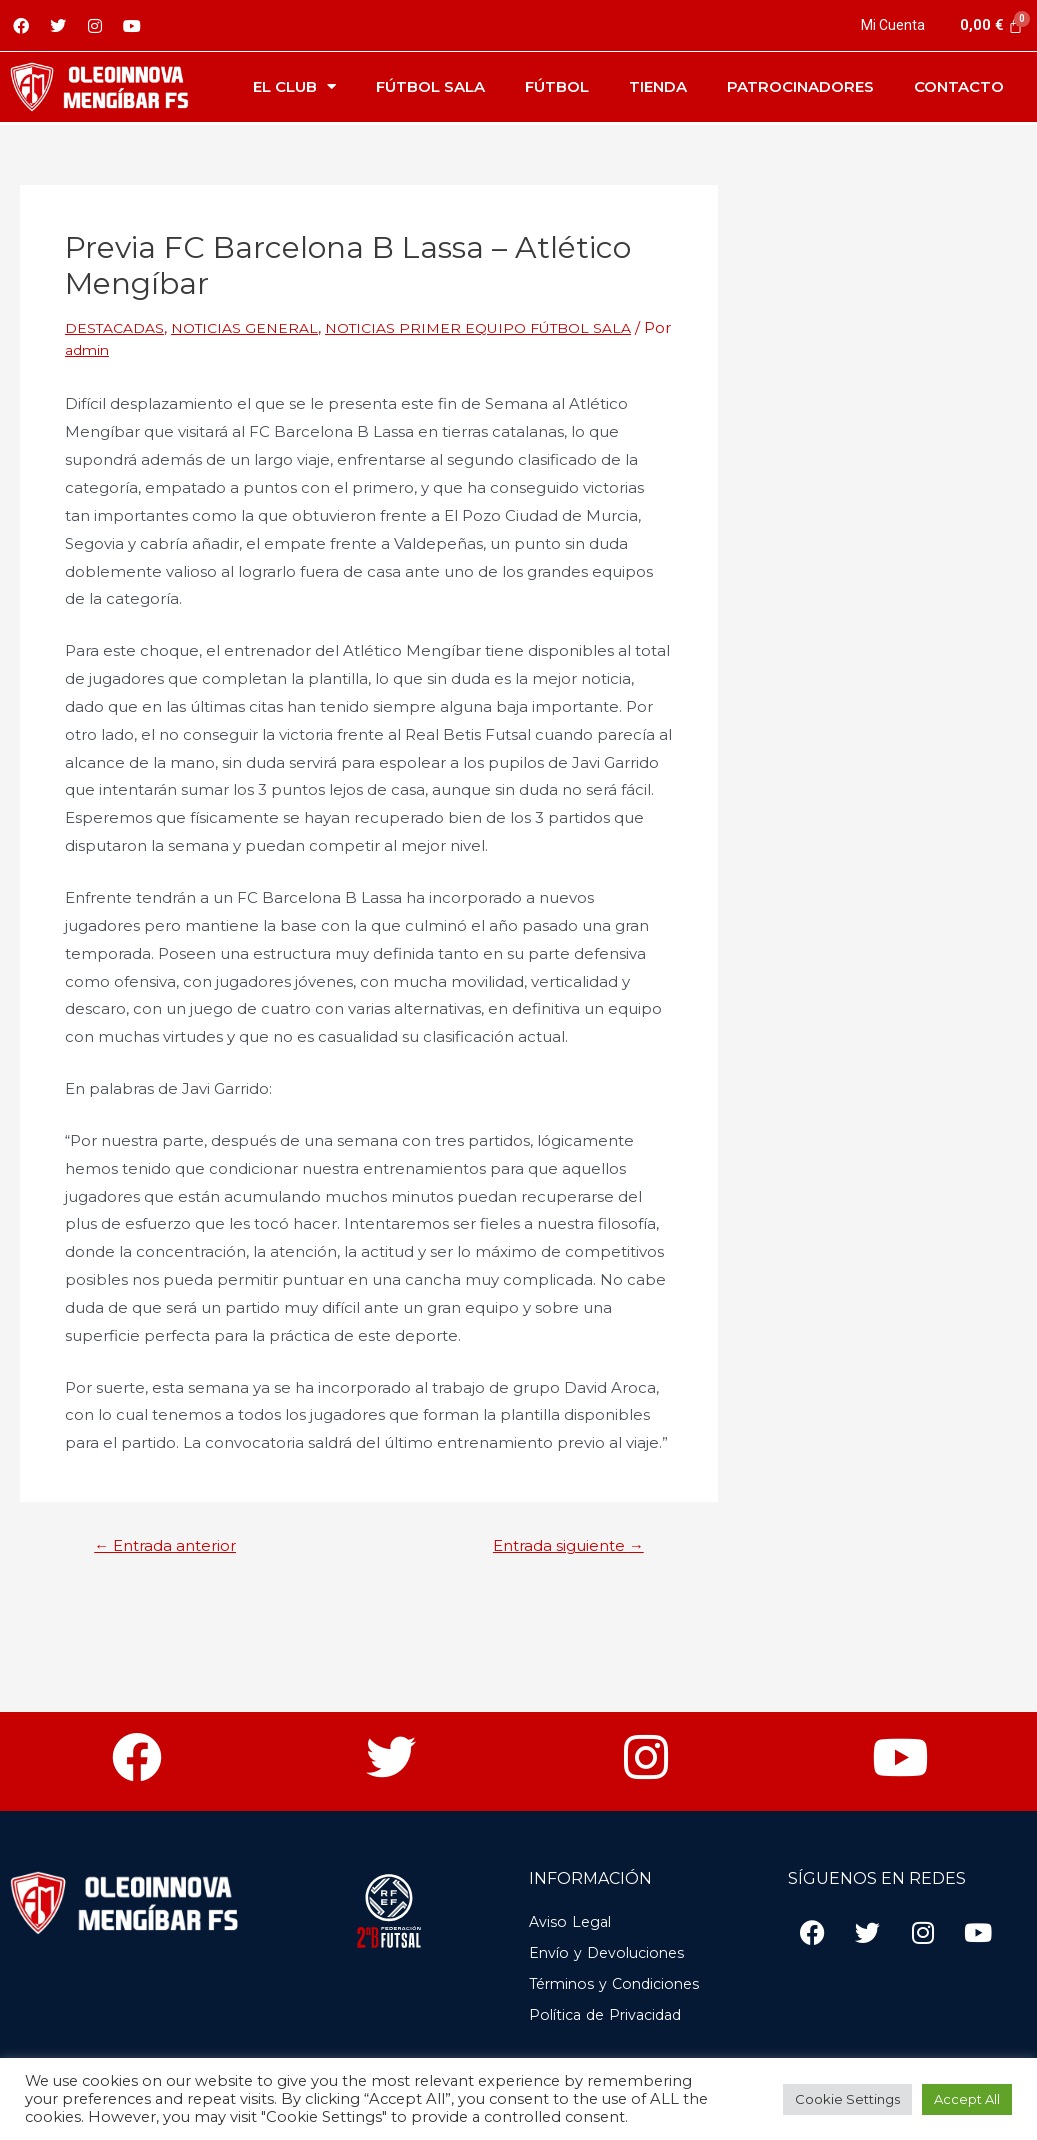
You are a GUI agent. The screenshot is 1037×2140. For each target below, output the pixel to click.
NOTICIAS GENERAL (255, 327)
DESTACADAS (118, 327)
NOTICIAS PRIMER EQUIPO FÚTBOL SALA (503, 327)
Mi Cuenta (892, 25)
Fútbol (557, 86)
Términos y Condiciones (620, 1984)
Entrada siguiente (560, 1546)
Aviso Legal (572, 1922)
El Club (294, 86)
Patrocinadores (800, 86)
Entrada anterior (173, 1546)
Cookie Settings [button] (847, 2099)
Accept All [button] (967, 2099)
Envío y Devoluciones (611, 1953)
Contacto (959, 86)
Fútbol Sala (430, 86)
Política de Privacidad (611, 2015)
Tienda (658, 86)
